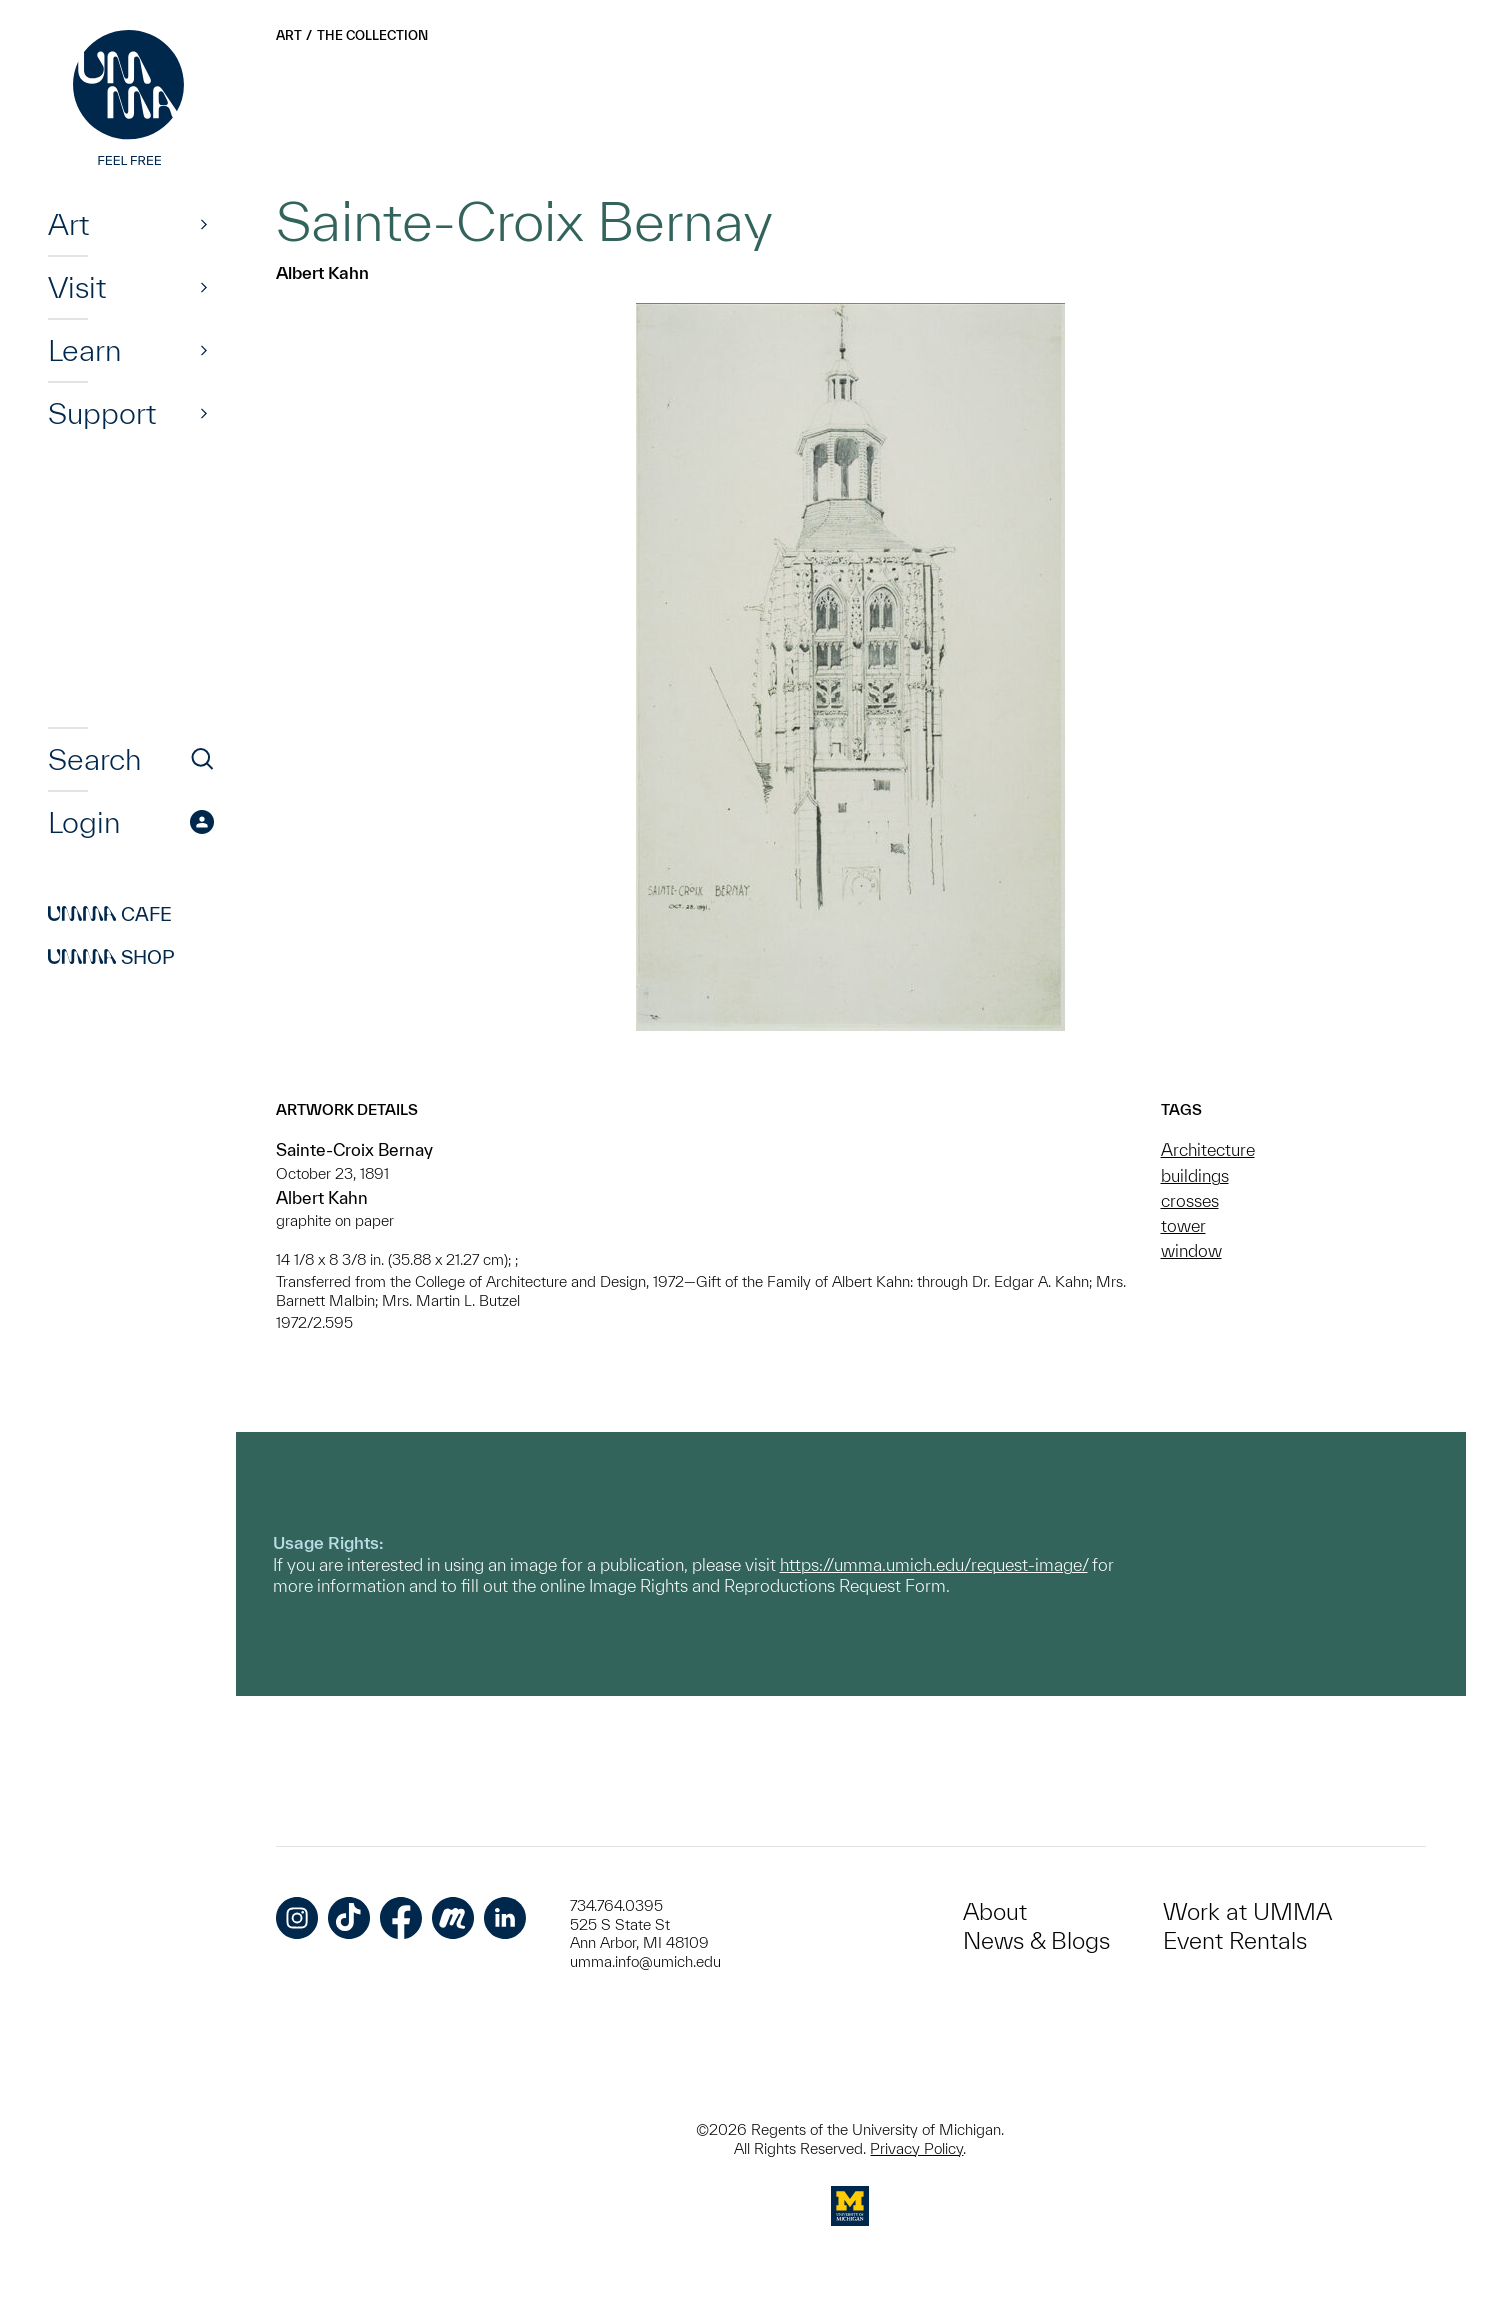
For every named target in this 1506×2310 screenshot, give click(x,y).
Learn (84, 350)
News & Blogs (1036, 1940)
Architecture (1208, 1149)
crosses (1190, 1200)
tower (1183, 1225)
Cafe (110, 914)
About (995, 1911)
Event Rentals (1235, 1940)
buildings (1195, 1175)
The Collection (372, 35)
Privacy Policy (916, 2148)
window (1191, 1250)
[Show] (204, 224)
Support (102, 413)
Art (68, 224)
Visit (77, 287)
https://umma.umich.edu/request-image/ (934, 1564)
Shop (111, 957)
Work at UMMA (1247, 1911)
